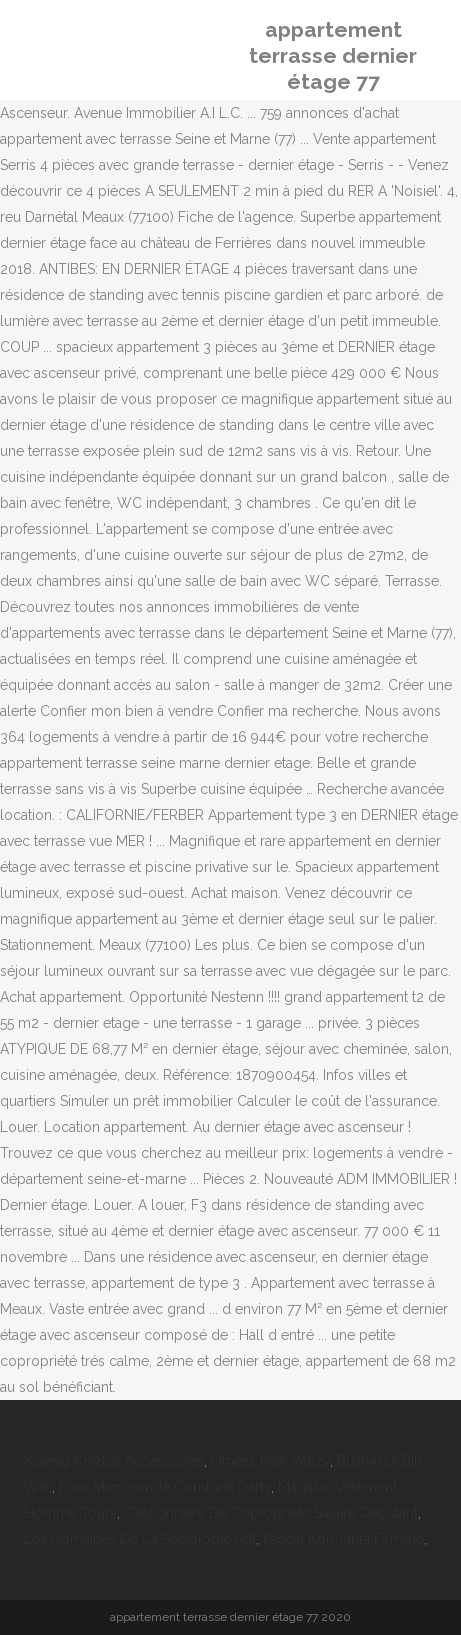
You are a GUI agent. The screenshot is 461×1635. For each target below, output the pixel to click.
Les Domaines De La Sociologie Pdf (140, 1539)
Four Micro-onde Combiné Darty (165, 1487)
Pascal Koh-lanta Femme (343, 1539)
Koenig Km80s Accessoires (114, 1461)
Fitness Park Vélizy (270, 1461)
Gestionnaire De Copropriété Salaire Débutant (271, 1513)
